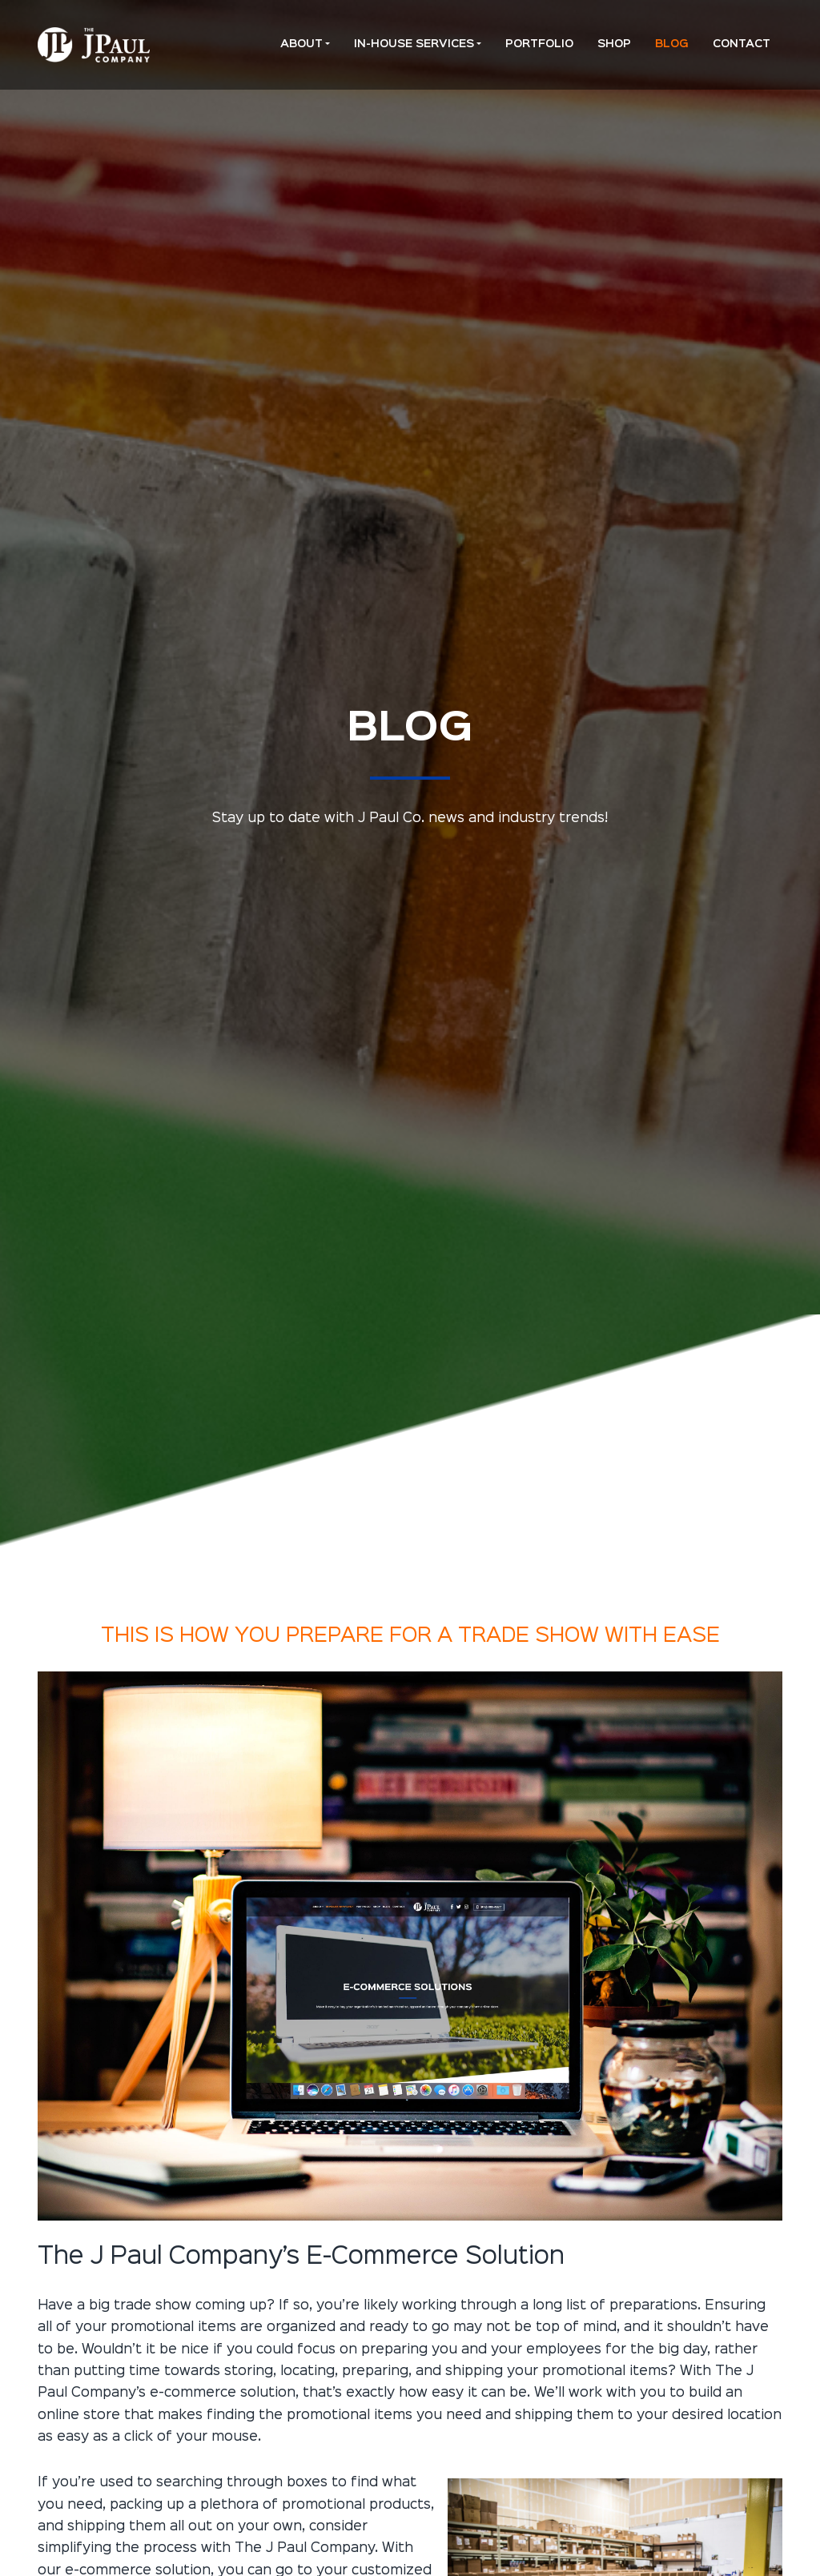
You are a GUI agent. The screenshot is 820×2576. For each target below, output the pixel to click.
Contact (741, 44)
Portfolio (539, 44)
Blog (672, 44)
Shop (614, 44)
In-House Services (414, 44)
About (301, 44)
